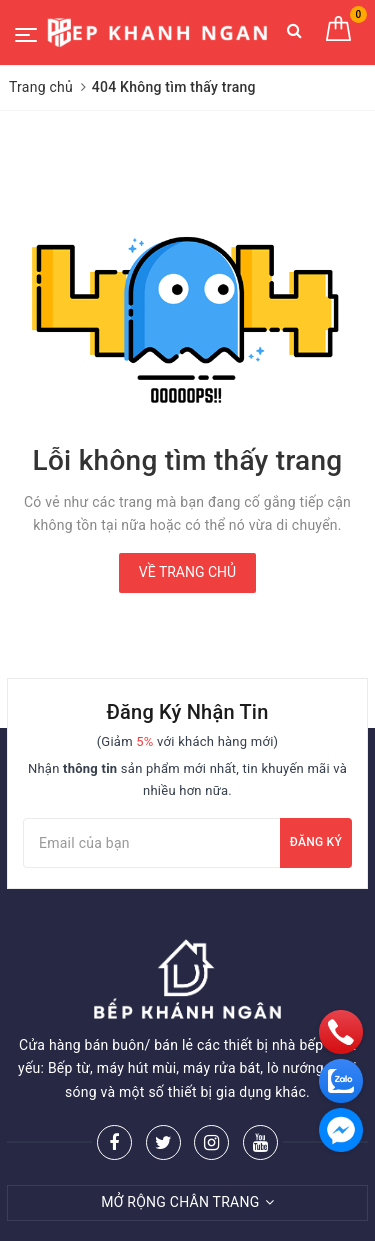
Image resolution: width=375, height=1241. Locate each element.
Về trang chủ (187, 572)
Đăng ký (316, 842)
